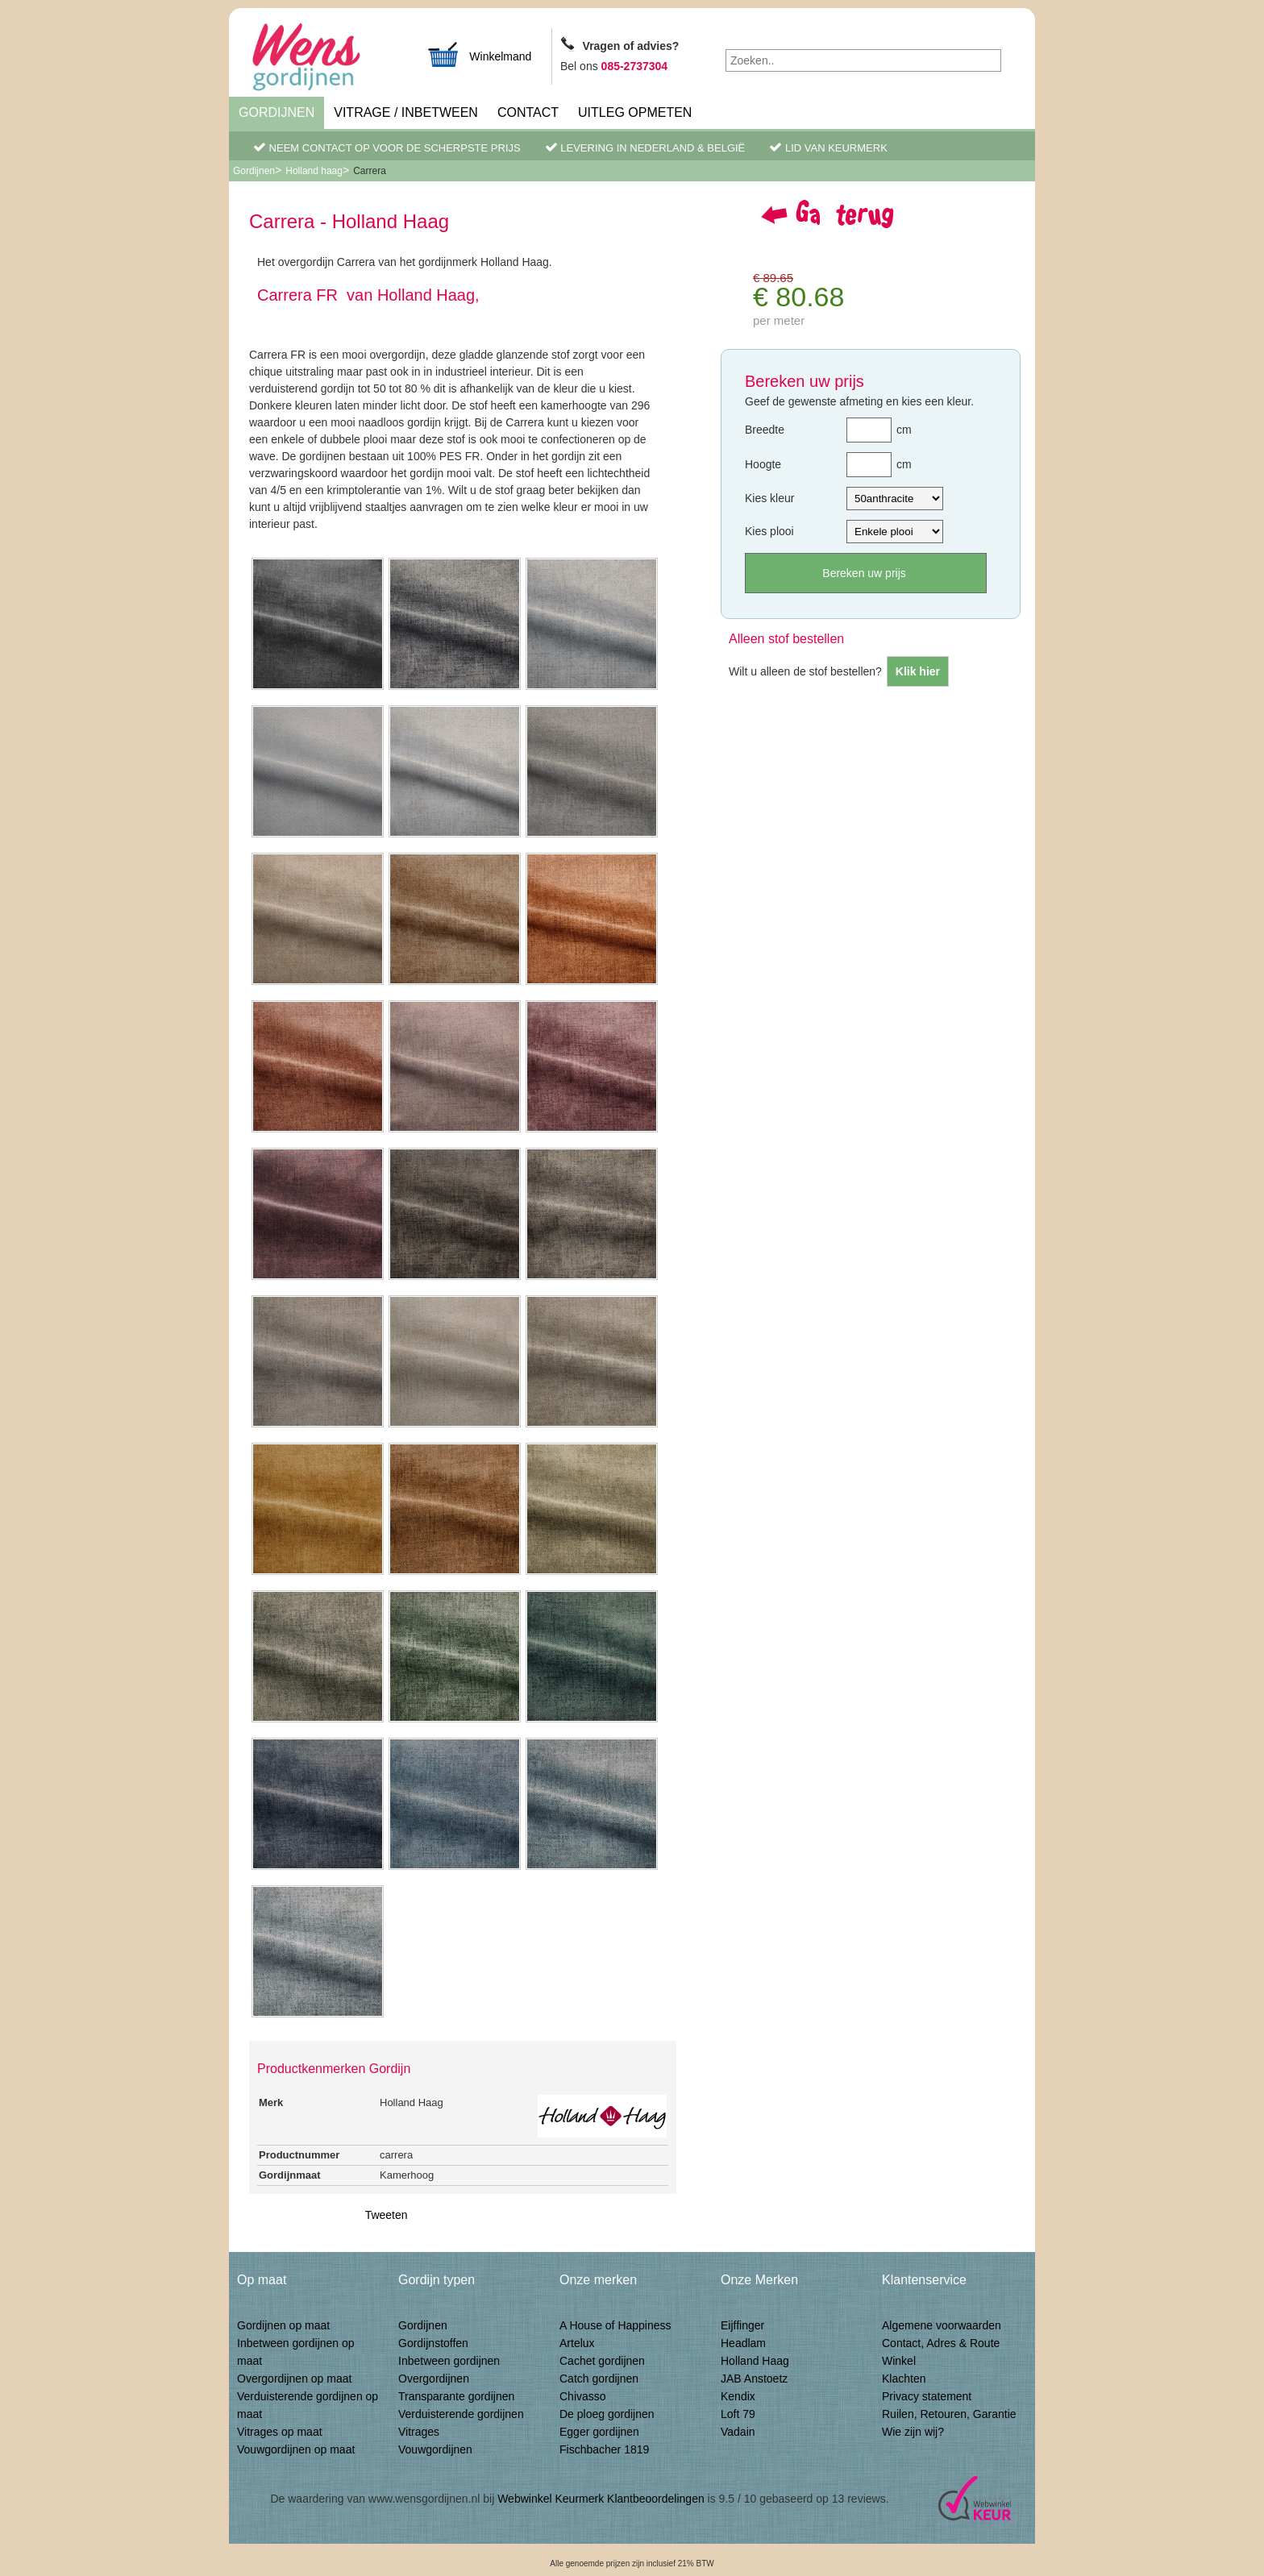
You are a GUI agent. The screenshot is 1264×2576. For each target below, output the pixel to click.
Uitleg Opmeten (635, 112)
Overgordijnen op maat (294, 2378)
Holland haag (314, 171)
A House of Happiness (615, 2325)
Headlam (743, 2343)
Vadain (738, 2431)
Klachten (903, 2378)
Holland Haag (755, 2360)
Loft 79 (738, 2414)
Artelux (577, 2343)
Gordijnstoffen (433, 2343)
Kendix (738, 2396)
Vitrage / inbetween (406, 112)
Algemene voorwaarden (941, 2325)
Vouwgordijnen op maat (296, 2449)
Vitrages (418, 2431)
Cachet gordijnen (602, 2360)
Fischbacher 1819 (604, 2449)
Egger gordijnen (599, 2431)
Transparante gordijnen (456, 2396)
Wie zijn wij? (913, 2431)
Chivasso (582, 2396)
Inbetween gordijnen (449, 2360)
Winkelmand (478, 54)
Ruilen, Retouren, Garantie (949, 2414)
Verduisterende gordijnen (461, 2414)
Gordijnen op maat (283, 2325)
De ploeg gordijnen (607, 2414)
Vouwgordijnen (435, 2449)
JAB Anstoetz (754, 2378)
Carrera (369, 171)
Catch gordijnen (598, 2378)
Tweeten (386, 2214)
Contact (528, 112)
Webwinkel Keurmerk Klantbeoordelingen (601, 2498)
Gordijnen (276, 112)
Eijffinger (742, 2325)
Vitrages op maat (279, 2431)
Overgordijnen (433, 2378)
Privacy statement (926, 2396)
